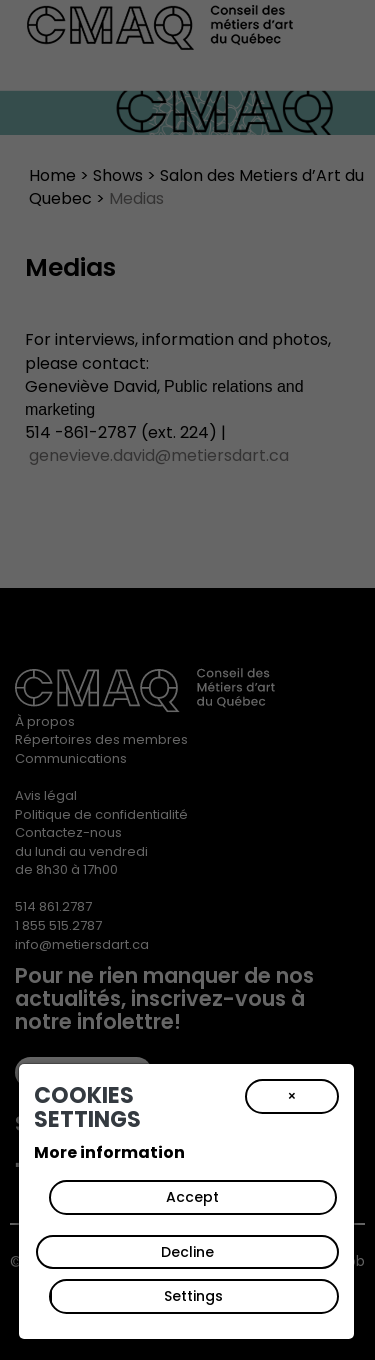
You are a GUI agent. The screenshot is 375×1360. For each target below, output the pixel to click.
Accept (192, 1197)
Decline (187, 1252)
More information (109, 1152)
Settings (193, 1296)
